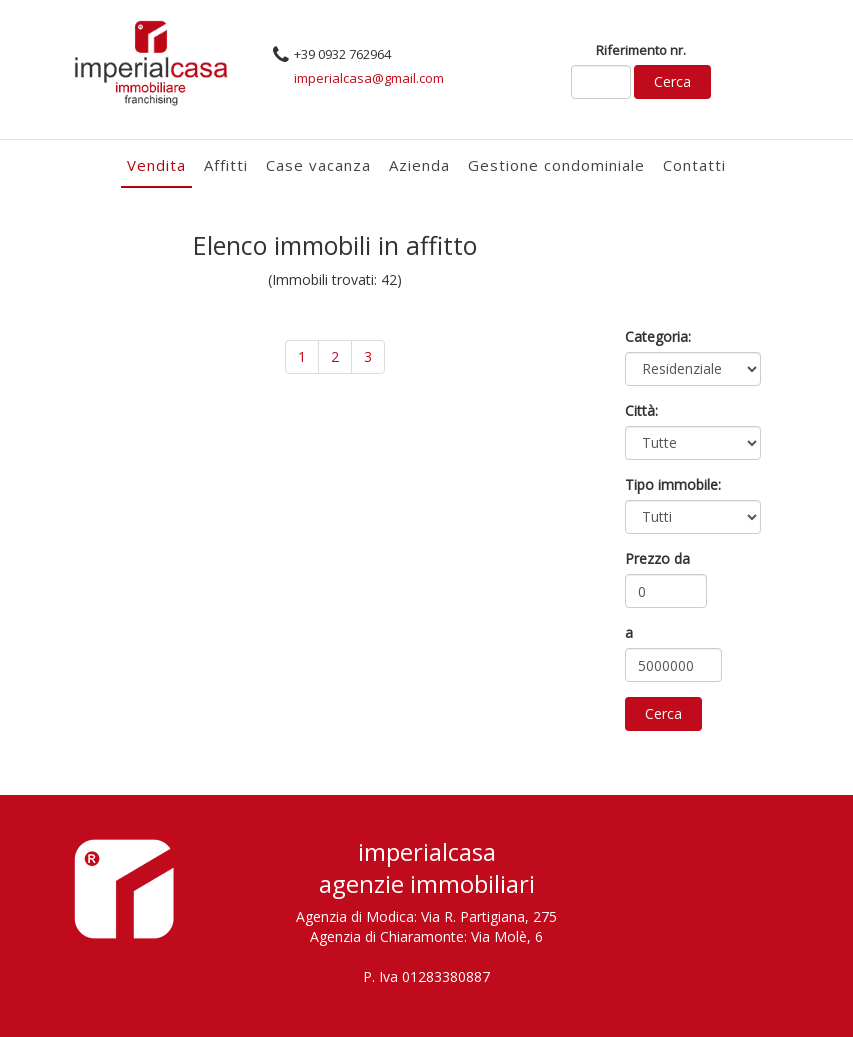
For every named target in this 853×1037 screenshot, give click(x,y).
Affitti (226, 165)
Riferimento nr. (641, 50)
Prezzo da (657, 558)
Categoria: (658, 336)
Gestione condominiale (556, 165)
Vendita (156, 165)
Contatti (694, 165)
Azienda (419, 165)
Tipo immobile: (673, 484)
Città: (641, 410)
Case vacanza (318, 165)
